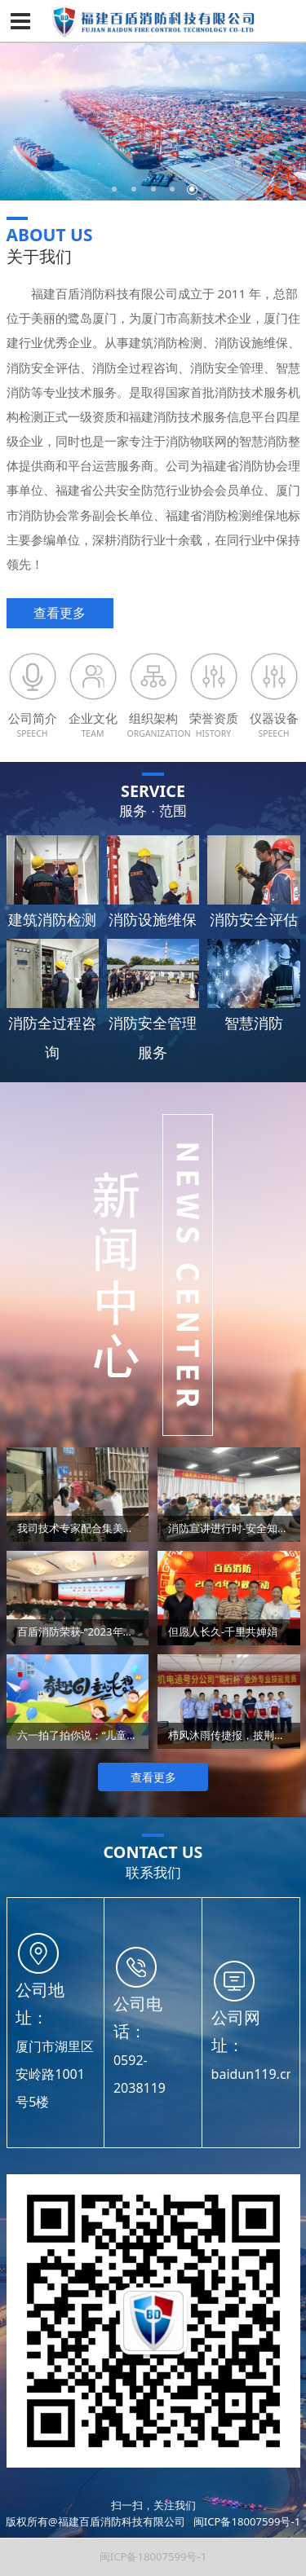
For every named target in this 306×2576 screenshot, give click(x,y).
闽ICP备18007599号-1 (246, 2521)
